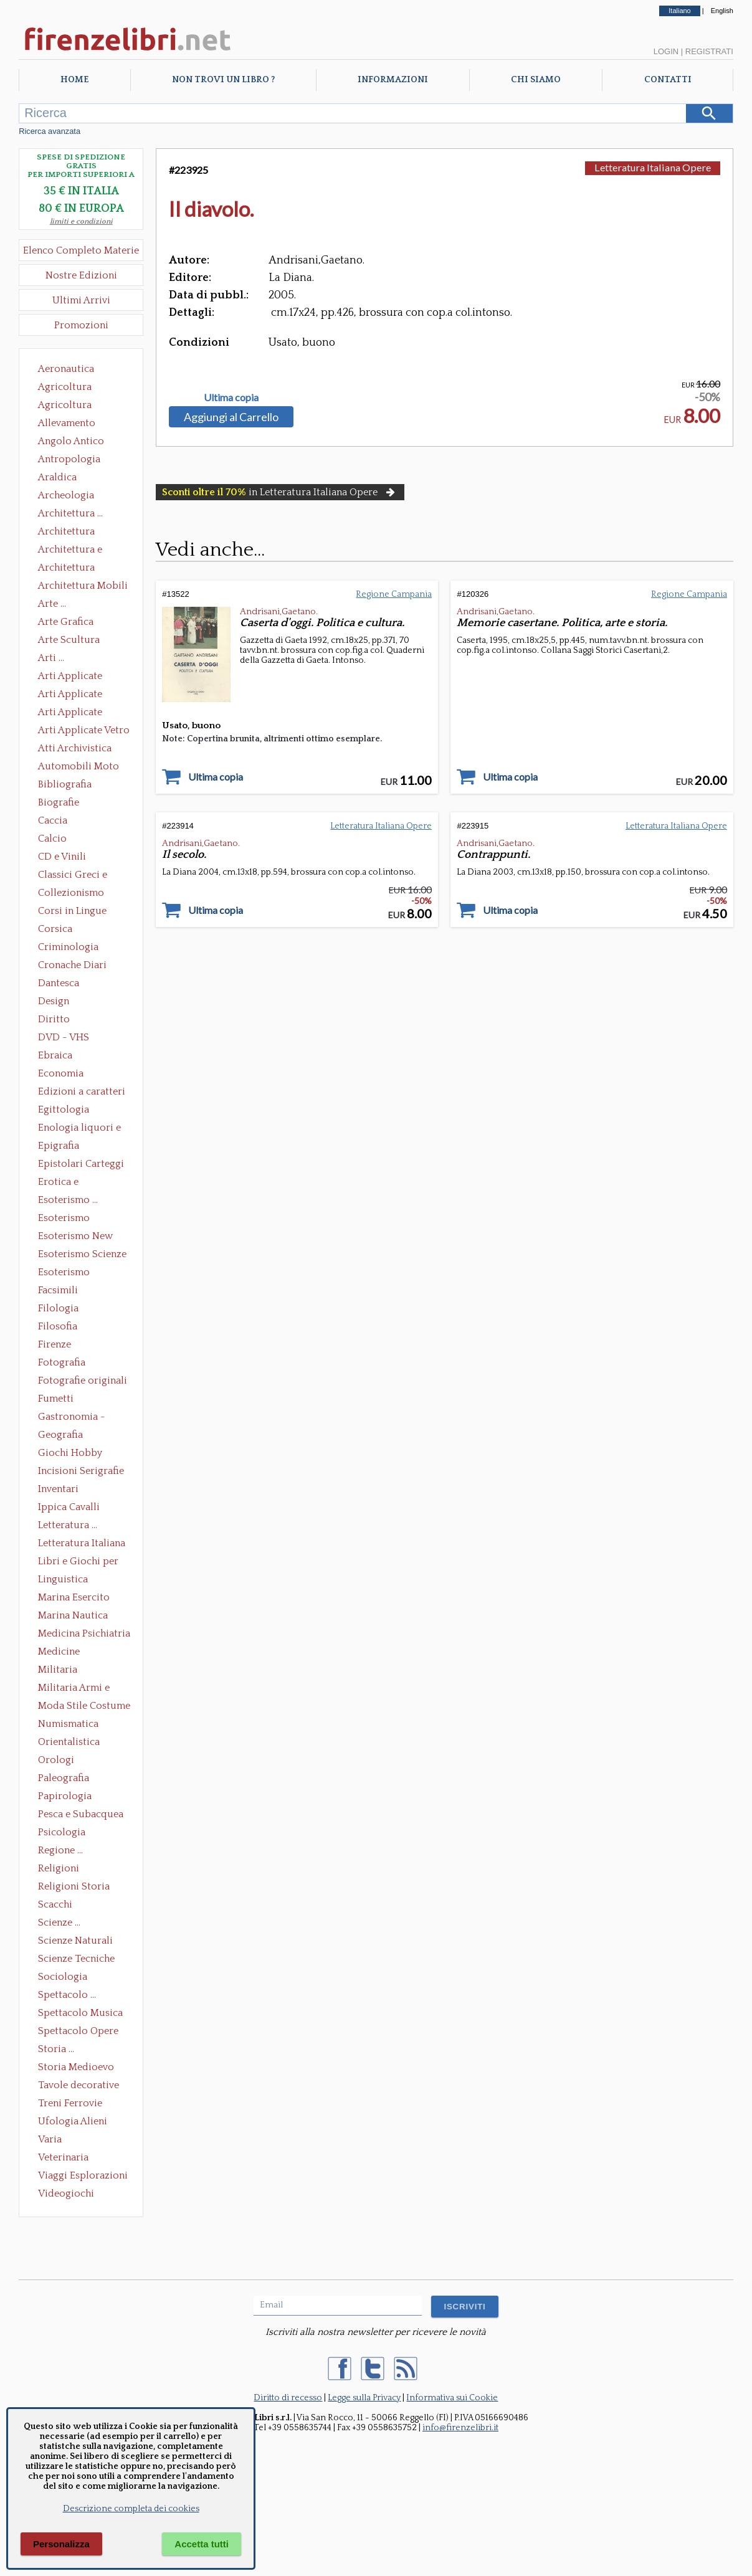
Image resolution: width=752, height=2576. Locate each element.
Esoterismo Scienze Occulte (82, 1255)
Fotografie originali (82, 1380)
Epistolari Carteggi (81, 1163)
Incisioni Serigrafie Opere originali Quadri (81, 1472)
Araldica (57, 477)
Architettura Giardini (66, 569)
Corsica (55, 928)
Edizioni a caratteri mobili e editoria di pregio (82, 1093)
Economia (60, 1073)
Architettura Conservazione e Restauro (75, 532)
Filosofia (57, 1326)
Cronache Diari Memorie (72, 966)
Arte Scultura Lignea (69, 641)
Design (53, 1001)
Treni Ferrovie (70, 2103)
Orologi (56, 1760)
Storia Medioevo (76, 2067)
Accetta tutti (201, 2544)
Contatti (668, 80)
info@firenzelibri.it (460, 2428)
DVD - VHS (63, 1037)
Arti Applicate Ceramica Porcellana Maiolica (83, 677)
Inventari (58, 1489)
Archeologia (66, 495)
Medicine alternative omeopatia (62, 1653)
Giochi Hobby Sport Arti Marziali (81, 1454)
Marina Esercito (74, 1597)
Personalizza (61, 2544)
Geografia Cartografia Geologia (64, 1436)
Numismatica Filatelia (68, 1725)
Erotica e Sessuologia (65, 1183)
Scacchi (55, 1904)
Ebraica (55, 1055)
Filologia (58, 1308)
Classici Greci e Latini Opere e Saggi (83, 876)
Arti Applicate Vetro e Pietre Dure (84, 731)
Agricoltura (65, 386)
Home (74, 80)
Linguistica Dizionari (63, 1580)
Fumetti (56, 1398)
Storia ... (56, 2049)
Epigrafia (58, 1145)
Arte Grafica (65, 621)
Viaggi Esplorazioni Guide (83, 2177)
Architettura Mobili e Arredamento (83, 587)
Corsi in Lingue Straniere (72, 912)
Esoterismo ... (68, 1199)
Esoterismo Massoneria (64, 1219)
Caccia (52, 820)
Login (666, 51)
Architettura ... (70, 513)
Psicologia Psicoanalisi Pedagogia (65, 1833)
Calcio (52, 838)
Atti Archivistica (75, 748)
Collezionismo (71, 892)
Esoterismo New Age (75, 1237)
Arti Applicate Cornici (70, 695)
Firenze (54, 1344)
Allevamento (66, 423)
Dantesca (58, 983)
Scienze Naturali (75, 1940)
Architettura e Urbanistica (70, 551)
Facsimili (58, 1290)
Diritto (54, 1019)
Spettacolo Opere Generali (78, 2032)
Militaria (57, 1669)
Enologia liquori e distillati (79, 1129)
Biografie (58, 802)
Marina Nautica (73, 1615)
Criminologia (68, 947)
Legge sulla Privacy (364, 2398)
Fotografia (61, 1362)
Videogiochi (66, 2193)
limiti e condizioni (81, 221)
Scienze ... (59, 1922)
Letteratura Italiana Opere (81, 1544)
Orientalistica (69, 1741)
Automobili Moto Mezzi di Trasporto (81, 767)
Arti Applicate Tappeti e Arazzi (75, 713)
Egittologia (63, 1109)
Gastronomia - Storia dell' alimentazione (71, 1418)
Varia (50, 2139)
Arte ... (52, 603)
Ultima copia (231, 397)
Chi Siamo (536, 80)
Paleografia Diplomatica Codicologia (66, 1779)
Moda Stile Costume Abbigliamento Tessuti (84, 1707)
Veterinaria (63, 2157)
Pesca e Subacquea (80, 1814)
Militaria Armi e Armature (74, 1689)
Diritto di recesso (288, 2398)
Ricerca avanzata (49, 131)
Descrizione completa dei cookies (131, 2509)
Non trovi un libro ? (223, 80)
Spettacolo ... (67, 1994)
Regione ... (60, 1850)
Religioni (58, 1868)
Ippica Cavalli (69, 1507)
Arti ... (51, 657)
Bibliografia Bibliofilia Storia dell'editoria (75, 785)
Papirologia (65, 1796)
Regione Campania (394, 594)
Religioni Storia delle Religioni (74, 1887)
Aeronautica (66, 368)
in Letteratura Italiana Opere (279, 492)
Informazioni (393, 80)
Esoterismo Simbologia (64, 1273)
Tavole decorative (78, 2085)
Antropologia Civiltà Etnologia (76, 460)
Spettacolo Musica (80, 2012)
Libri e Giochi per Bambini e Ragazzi (79, 1562)
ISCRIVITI (464, 2306)
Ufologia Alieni (72, 2121)
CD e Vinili (62, 856)
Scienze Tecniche (76, 1958)
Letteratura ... (67, 1525)
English (722, 10)
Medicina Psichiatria (84, 1633)
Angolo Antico (71, 441)
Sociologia (62, 1976)
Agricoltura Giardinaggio (68, 406)
